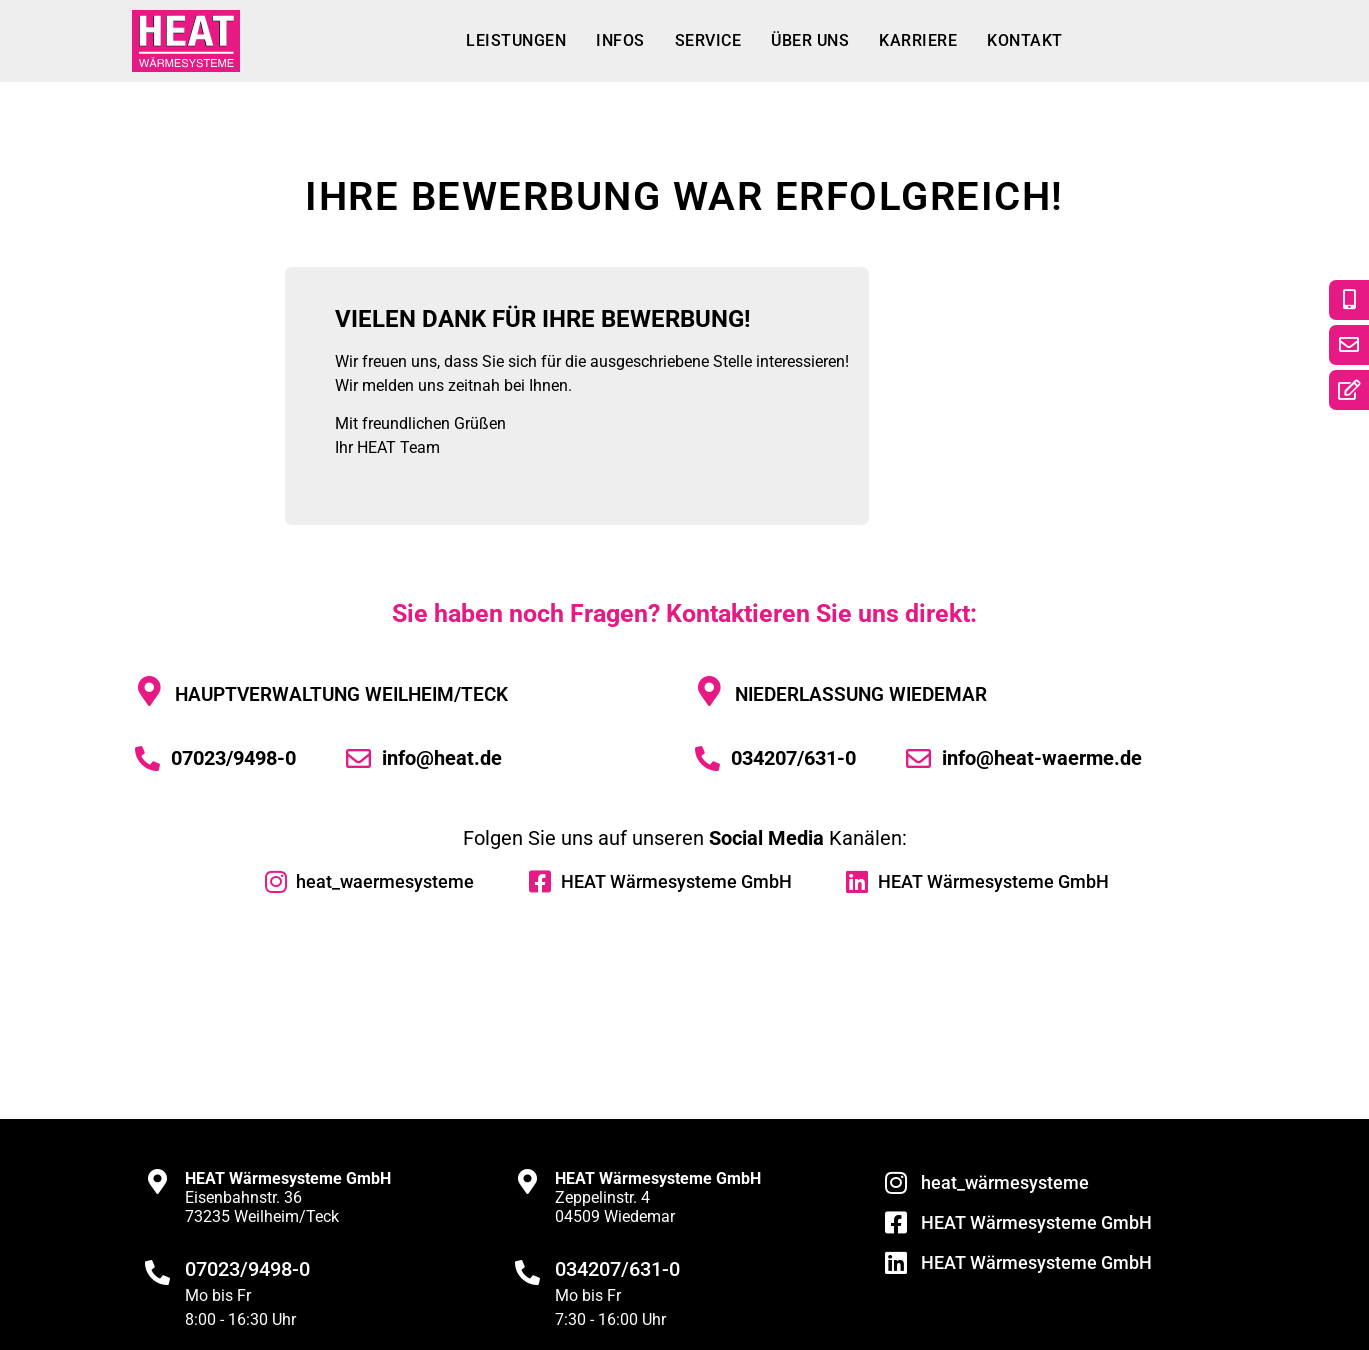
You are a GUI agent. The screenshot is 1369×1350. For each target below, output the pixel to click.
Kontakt (1025, 40)
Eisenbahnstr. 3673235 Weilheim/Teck (288, 1197)
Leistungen (516, 40)
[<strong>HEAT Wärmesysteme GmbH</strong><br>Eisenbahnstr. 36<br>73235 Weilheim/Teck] (157, 1181)
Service (708, 40)
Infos (620, 40)
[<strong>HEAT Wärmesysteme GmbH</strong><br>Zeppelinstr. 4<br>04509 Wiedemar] (527, 1181)
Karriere (918, 40)
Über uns (810, 40)
